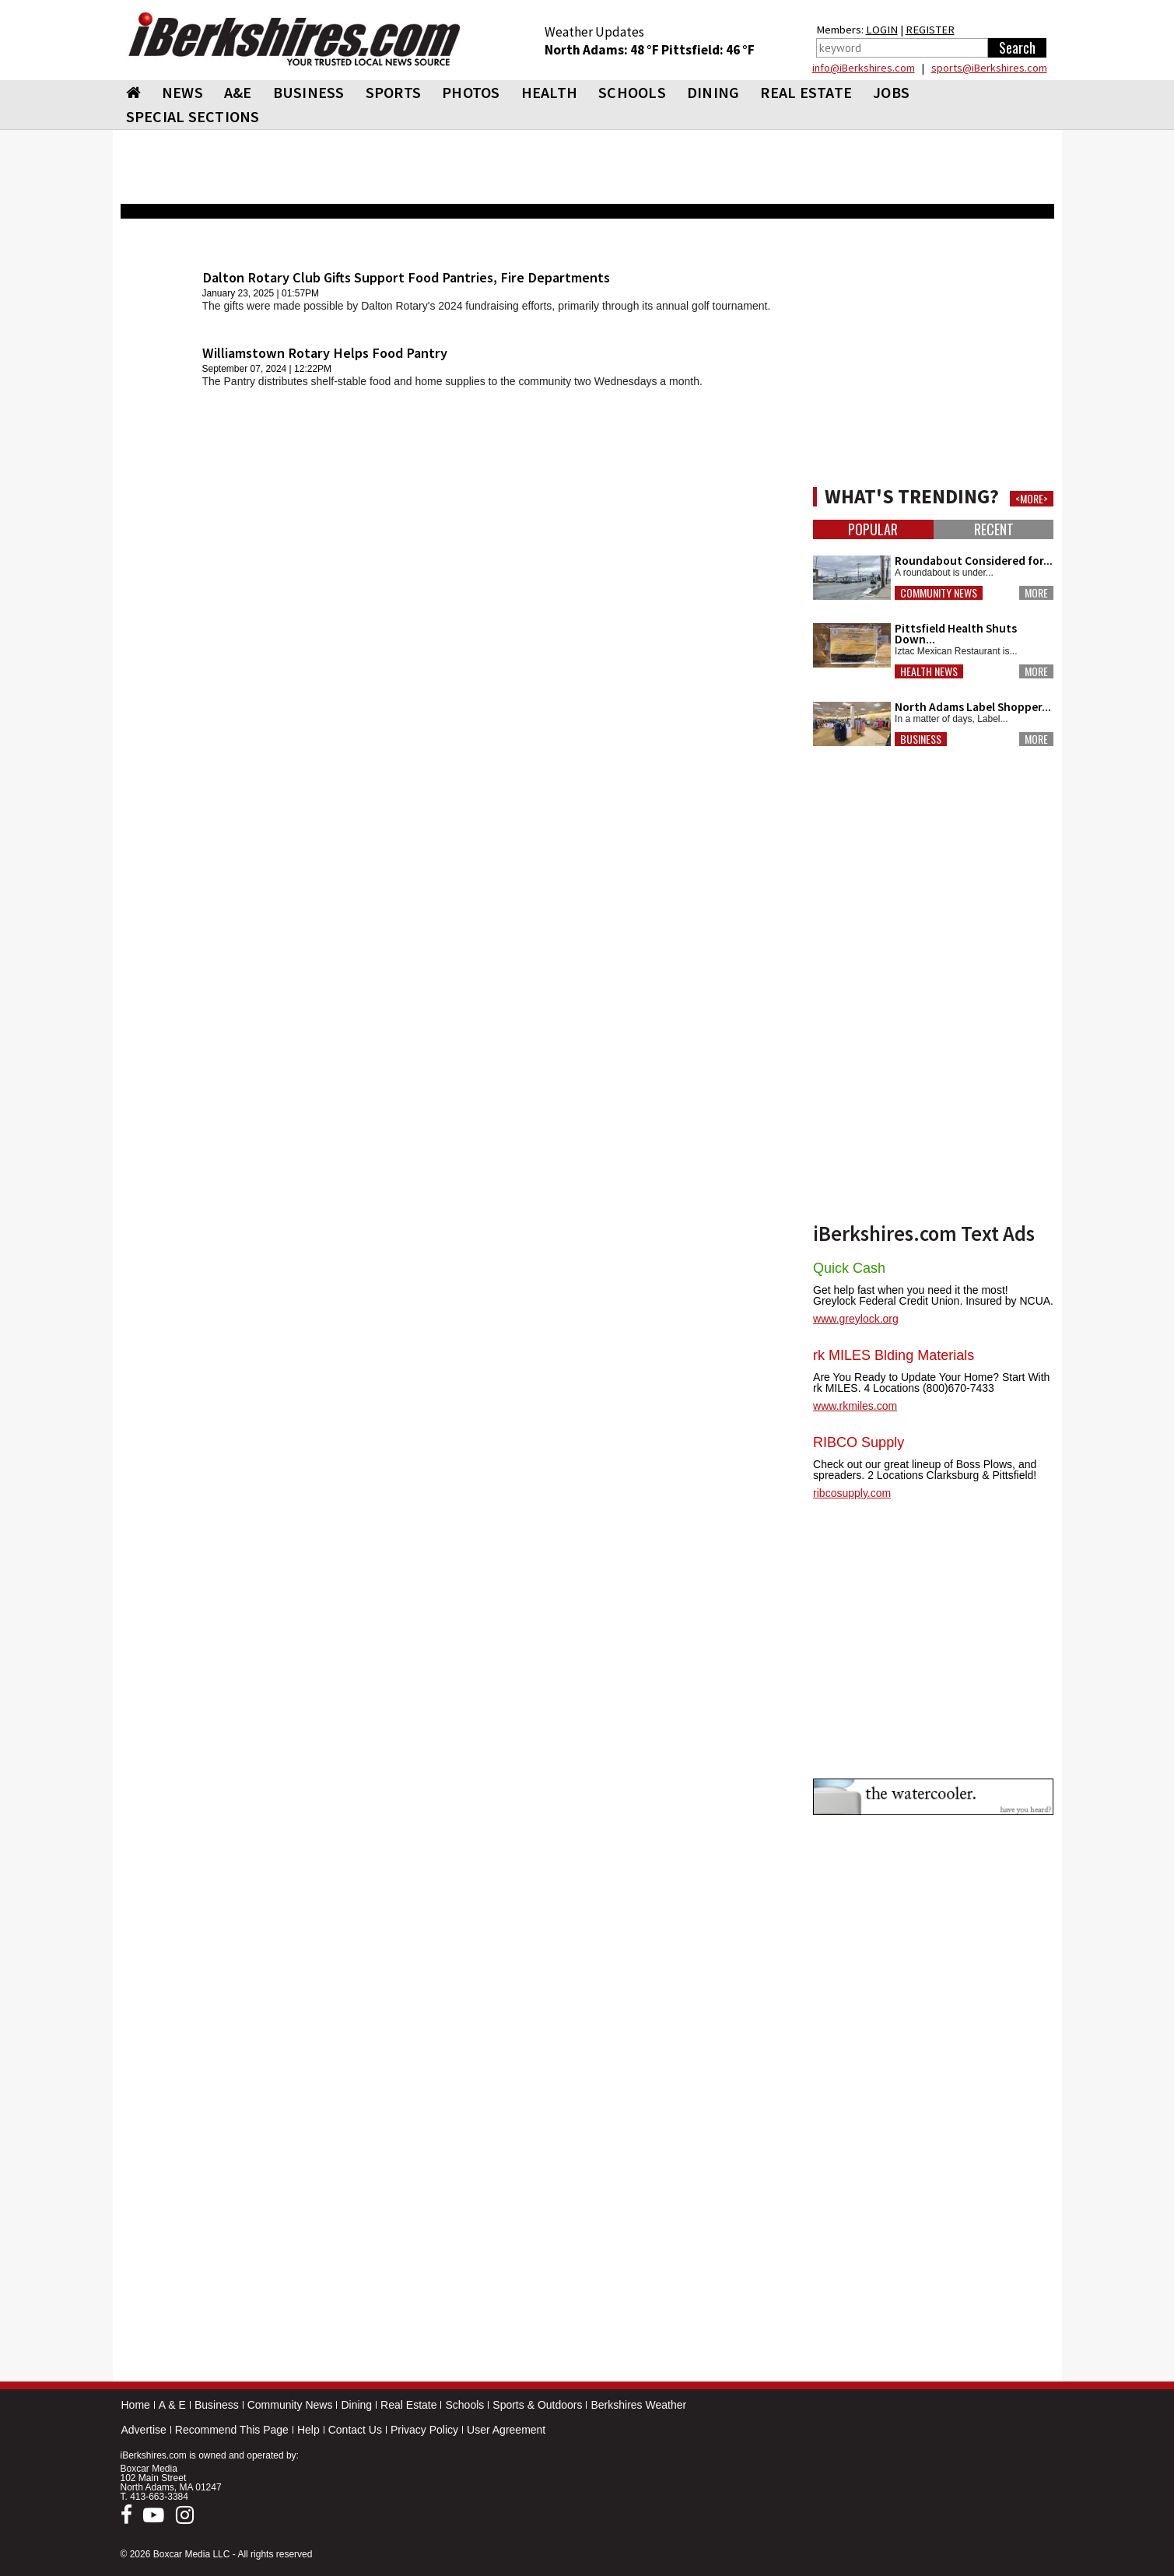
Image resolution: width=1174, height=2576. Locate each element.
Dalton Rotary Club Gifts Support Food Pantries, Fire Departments (406, 277)
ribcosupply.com (852, 1493)
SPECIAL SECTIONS (193, 116)
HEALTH (549, 92)
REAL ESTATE (806, 92)
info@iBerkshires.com (863, 68)
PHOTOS (471, 92)
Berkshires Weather (638, 2405)
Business (216, 2405)
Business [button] (920, 739)
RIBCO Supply (858, 1442)
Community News (290, 2405)
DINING (713, 92)
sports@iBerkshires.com (989, 68)
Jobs (891, 92)
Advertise (143, 2430)
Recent (994, 529)
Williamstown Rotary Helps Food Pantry (324, 353)
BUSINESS (309, 92)
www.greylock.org (856, 1319)
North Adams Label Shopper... (973, 706)
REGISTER (930, 30)
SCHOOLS (632, 92)
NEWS (182, 92)
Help (308, 2430)
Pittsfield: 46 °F (708, 49)
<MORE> (1031, 498)
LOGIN (882, 30)
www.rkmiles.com (855, 1406)
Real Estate (408, 2405)
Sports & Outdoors (537, 2405)
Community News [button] (938, 593)
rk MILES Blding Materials (893, 1355)
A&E (238, 92)
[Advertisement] (459, 833)
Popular (873, 529)
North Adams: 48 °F (603, 49)
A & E (172, 2405)
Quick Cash (849, 1268)
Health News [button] (929, 671)
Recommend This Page (232, 2430)
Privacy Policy (424, 2430)
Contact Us (355, 2430)
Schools (464, 2405)
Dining (356, 2405)
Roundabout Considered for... (974, 560)
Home (135, 2405)
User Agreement (506, 2430)
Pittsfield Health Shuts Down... (956, 634)
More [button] (1036, 593)
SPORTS (394, 92)
